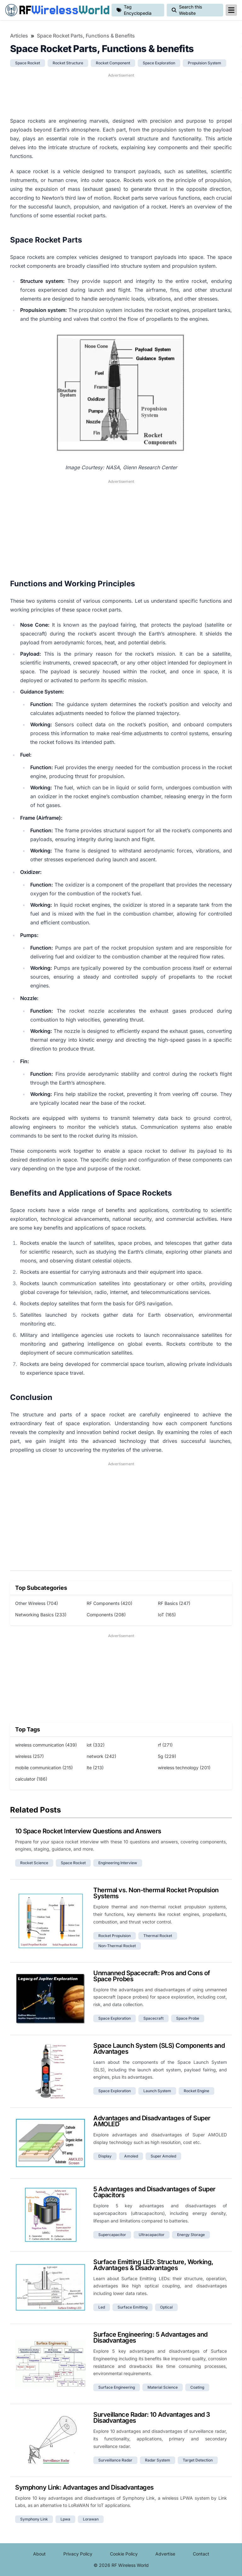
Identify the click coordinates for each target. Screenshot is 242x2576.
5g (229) (167, 1756)
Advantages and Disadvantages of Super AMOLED (151, 2121)
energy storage (191, 2234)
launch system (157, 2090)
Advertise (165, 2553)
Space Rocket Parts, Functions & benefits (86, 35)
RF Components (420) (109, 1603)
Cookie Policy (124, 2553)
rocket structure (68, 63)
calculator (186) (31, 1779)
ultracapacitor (151, 2234)
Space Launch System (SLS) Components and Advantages (159, 2048)
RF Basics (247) (174, 1603)
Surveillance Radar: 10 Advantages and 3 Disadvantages (151, 2417)
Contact (201, 2553)
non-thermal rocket (117, 1945)
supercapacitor (112, 2234)
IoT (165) (167, 1614)
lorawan (91, 2519)
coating (197, 2387)
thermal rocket (157, 1935)
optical (166, 2307)
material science (162, 2387)
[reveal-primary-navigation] (231, 10)
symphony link (34, 2519)
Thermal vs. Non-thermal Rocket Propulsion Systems (156, 1893)
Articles (19, 35)
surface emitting (132, 2307)
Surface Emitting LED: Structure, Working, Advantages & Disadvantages (153, 2265)
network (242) (101, 1756)
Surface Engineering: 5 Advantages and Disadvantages (150, 2337)
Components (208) (106, 1614)
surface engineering (116, 2387)
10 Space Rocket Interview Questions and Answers (88, 1831)
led (101, 2307)
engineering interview (117, 1862)
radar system (157, 2460)
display (105, 2156)
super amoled (163, 2156)
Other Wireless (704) (36, 1603)
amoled (131, 2156)
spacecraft (153, 2018)
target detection (198, 2460)
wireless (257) (29, 1756)
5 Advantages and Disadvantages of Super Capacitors (154, 2192)
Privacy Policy (77, 2553)
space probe (187, 2018)
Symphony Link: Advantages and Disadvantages (84, 2487)
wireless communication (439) (46, 1745)
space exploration (159, 63)
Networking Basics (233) (40, 1614)
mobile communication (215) (44, 1767)
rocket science (34, 1862)
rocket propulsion (114, 1935)
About (39, 2553)
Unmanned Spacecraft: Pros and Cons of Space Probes (151, 1976)
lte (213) (95, 1767)
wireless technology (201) (184, 1767)
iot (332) (96, 1745)
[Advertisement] (121, 94)
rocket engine (196, 2090)
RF (56, 10)
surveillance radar (115, 2460)
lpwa (65, 2519)
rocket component (113, 63)
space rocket (27, 63)
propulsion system (204, 63)
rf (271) (165, 1745)
